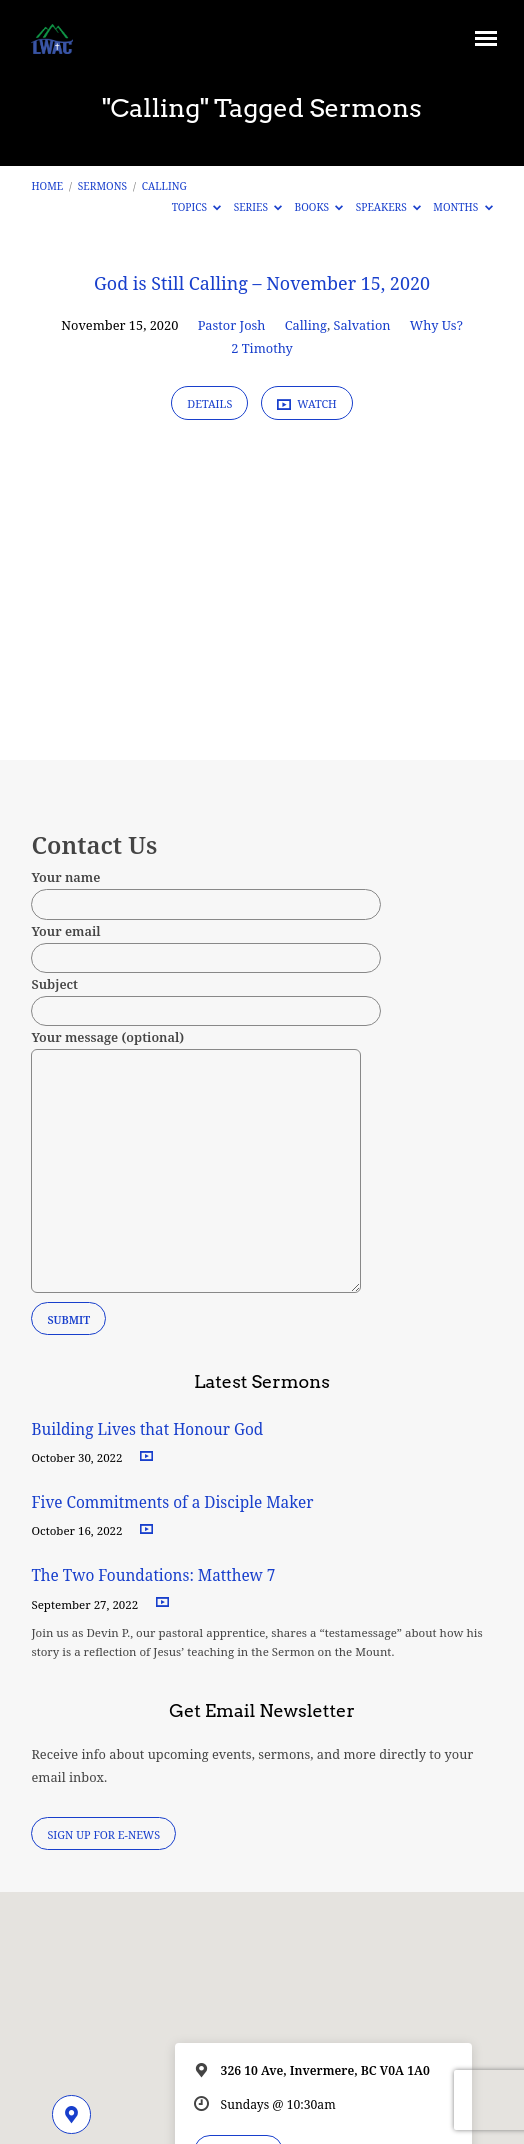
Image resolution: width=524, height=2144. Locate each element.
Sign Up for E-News (103, 1834)
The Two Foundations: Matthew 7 (155, 1575)
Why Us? (436, 325)
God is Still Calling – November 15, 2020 (262, 283)
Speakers (388, 207)
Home (47, 186)
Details (209, 403)
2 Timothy (262, 348)
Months (462, 207)
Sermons (102, 186)
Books (319, 207)
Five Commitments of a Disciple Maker (172, 1502)
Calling (164, 186)
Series (258, 207)
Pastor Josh (232, 325)
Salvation (362, 325)
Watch (307, 403)
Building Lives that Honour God (147, 1429)
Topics (197, 207)
